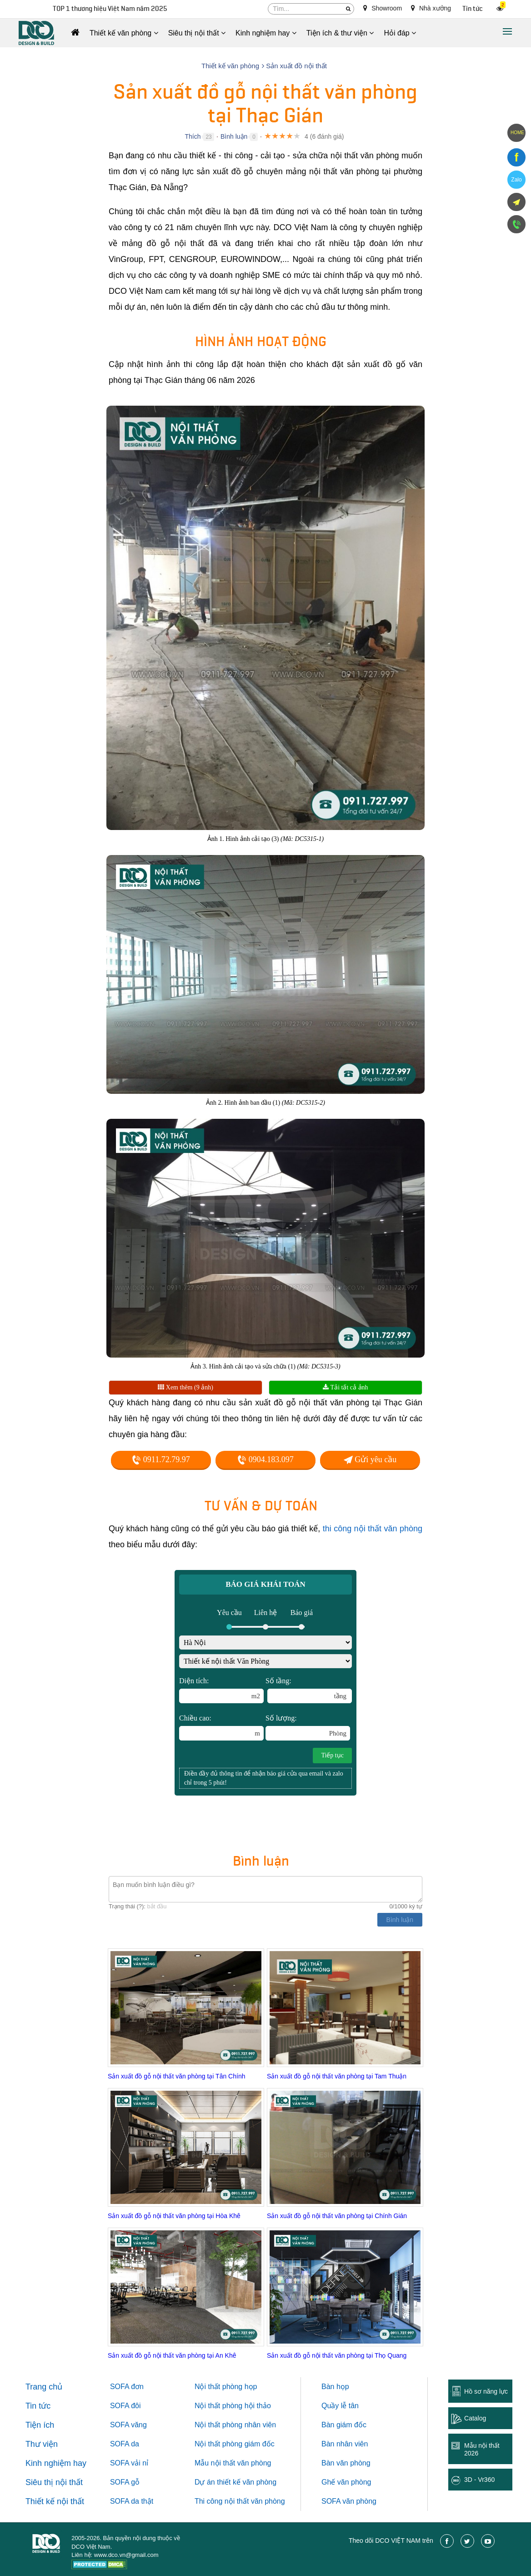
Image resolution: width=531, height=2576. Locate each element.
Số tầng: (309, 1690)
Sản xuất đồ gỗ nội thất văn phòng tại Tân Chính (176, 2076)
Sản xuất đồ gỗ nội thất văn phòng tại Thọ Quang (336, 2355)
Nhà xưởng (431, 8)
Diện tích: (221, 1690)
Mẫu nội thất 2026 (482, 2449)
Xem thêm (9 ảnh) (185, 1387)
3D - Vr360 (479, 2479)
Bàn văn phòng (346, 2463)
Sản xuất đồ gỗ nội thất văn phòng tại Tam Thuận (336, 2076)
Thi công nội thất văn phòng (240, 2501)
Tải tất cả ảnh (345, 1387)
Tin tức (472, 9)
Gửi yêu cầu (370, 1459)
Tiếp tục (332, 1755)
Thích (193, 136)
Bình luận (233, 136)
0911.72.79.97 (161, 1459)
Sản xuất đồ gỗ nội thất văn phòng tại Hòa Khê (174, 2215)
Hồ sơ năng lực (486, 2391)
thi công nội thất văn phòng (372, 1528)
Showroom (382, 8)
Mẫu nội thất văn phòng (233, 2463)
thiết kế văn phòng (246, 2482)
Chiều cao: (221, 1727)
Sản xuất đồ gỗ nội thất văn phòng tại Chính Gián (337, 2215)
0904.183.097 (265, 1459)
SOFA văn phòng (348, 2501)
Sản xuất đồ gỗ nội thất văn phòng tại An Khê (172, 2355)
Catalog (475, 2418)
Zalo (516, 179)
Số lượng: (308, 1727)
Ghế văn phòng (346, 2482)
